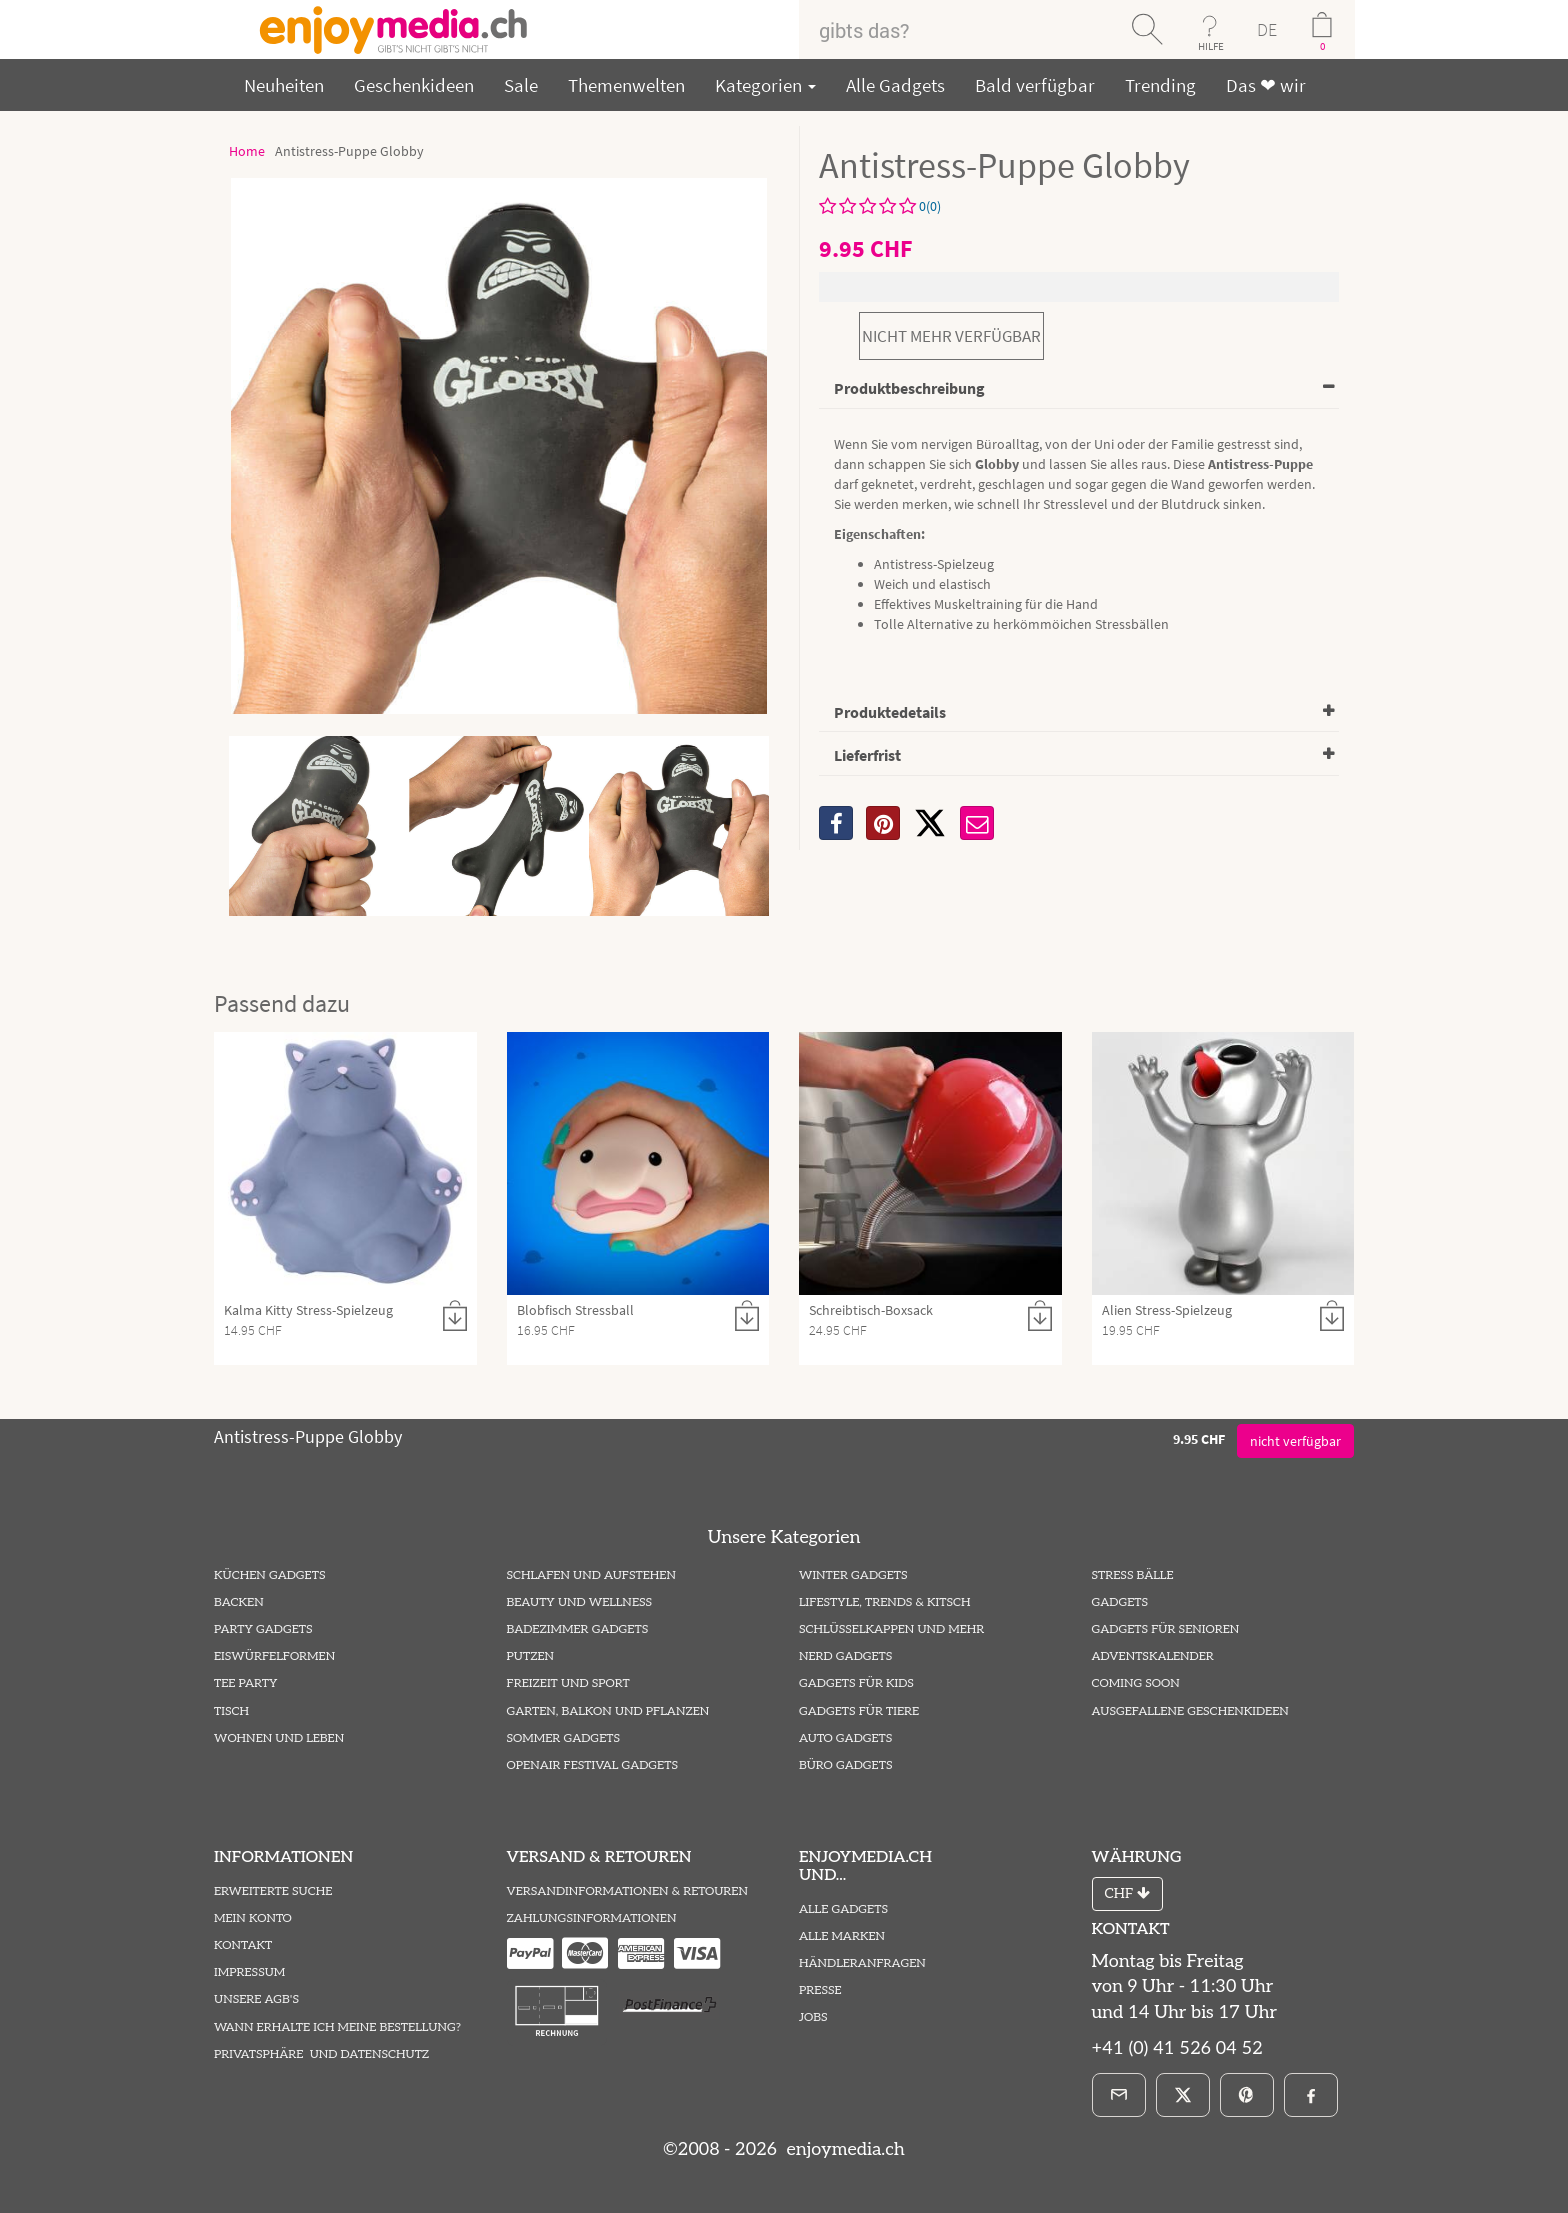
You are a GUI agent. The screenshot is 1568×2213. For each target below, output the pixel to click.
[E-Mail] (1119, 2095)
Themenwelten (626, 85)
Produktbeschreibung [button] (909, 388)
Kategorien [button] (765, 85)
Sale (521, 85)
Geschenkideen (414, 85)
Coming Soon (1136, 1683)
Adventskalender (1153, 1656)
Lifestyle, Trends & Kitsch (885, 1602)
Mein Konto (253, 1918)
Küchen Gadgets (269, 1575)
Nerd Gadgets (845, 1656)
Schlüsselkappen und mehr (891, 1629)
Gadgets (1120, 1602)
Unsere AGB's (256, 1999)
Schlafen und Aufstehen (591, 1575)
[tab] (1079, 389)
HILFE (1211, 46)
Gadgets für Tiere (859, 1711)
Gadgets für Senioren (1166, 1629)
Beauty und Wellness (580, 1602)
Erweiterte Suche (273, 1891)
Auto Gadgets (845, 1738)
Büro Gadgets (845, 1765)
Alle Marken (842, 1936)
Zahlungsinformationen (592, 1918)
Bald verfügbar (1035, 85)
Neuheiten (284, 85)
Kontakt (243, 1945)
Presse (820, 1990)
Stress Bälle (1133, 1575)
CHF (1127, 1893)
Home (247, 151)
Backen (239, 1602)
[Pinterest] (1247, 2095)
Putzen (531, 1656)
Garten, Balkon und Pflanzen (608, 1711)
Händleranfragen (862, 1963)
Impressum (249, 1972)
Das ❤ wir (1266, 85)
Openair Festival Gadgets (592, 1765)
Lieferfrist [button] (867, 755)
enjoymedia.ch (843, 2149)
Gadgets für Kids (856, 1683)
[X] (930, 823)
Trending (1160, 85)
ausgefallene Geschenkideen (1190, 1711)
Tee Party (245, 1683)
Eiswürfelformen (274, 1656)
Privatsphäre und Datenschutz (321, 2054)
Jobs (813, 2017)
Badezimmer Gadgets (578, 1629)
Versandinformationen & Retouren (627, 1891)
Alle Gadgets (895, 85)
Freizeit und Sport (568, 1683)
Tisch (231, 1711)
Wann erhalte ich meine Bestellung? (337, 2027)
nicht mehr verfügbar (951, 336)
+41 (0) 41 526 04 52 (1177, 2048)
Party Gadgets (263, 1629)
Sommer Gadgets (563, 1738)
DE (1267, 29)
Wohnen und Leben (279, 1738)
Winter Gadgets (853, 1575)
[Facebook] (1311, 2095)
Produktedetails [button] (890, 712)
